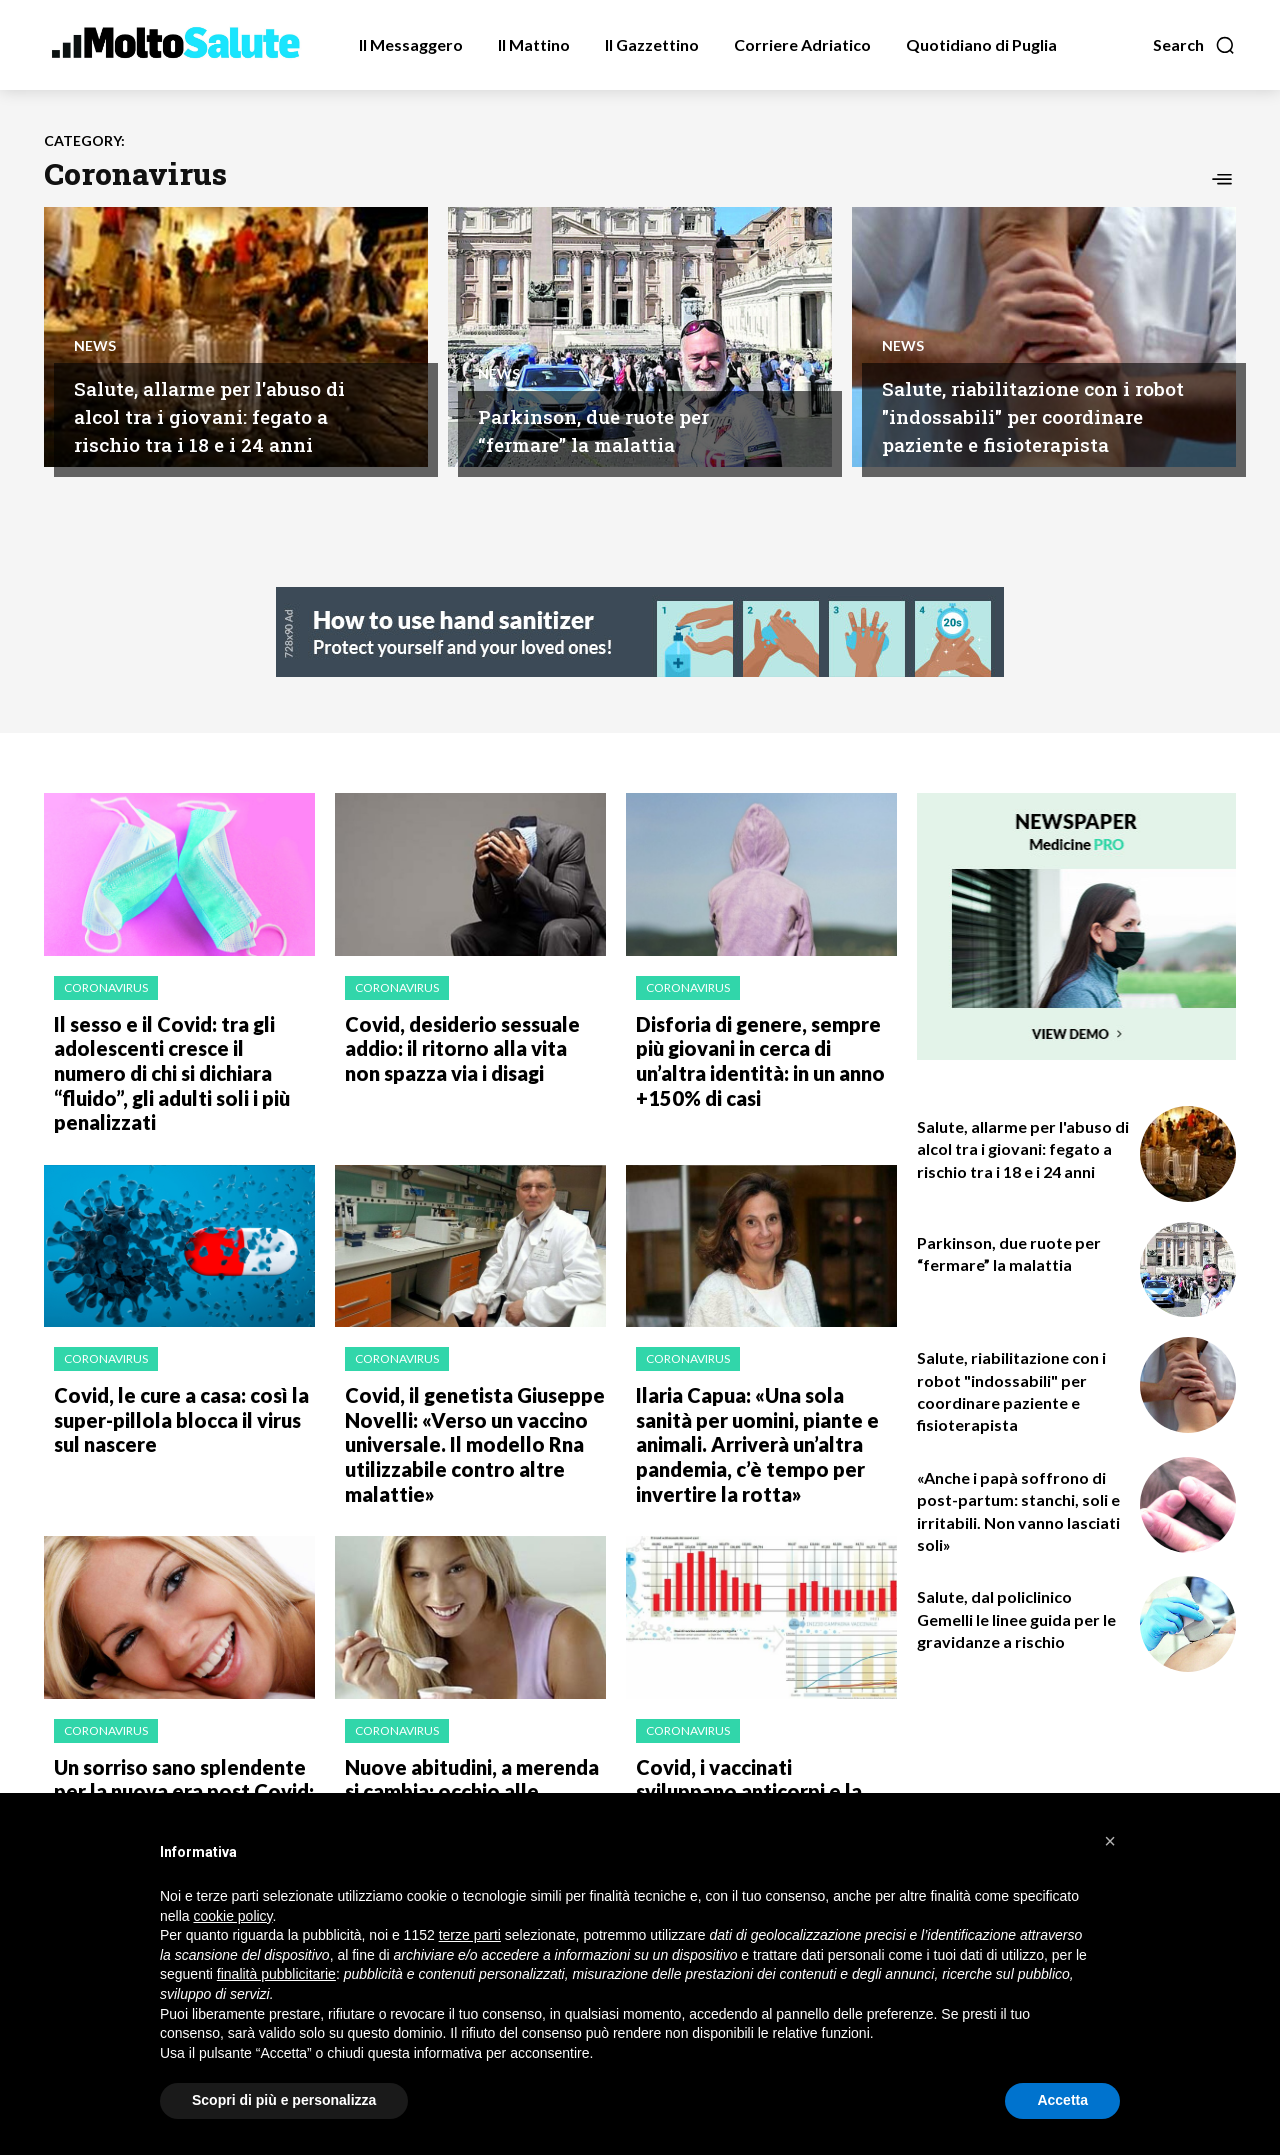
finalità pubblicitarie (276, 1974)
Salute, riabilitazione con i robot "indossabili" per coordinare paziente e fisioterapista (1030, 401)
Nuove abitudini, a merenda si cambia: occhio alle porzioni (469, 1724)
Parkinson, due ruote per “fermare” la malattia (617, 429)
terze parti (470, 1935)
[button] (1194, 45)
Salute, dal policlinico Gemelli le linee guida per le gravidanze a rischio (1016, 1619)
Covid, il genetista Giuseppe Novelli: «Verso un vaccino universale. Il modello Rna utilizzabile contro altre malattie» (463, 1400)
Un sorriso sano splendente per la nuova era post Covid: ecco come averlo (169, 1734)
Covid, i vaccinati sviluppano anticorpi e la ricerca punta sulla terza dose (754, 1734)
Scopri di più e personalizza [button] (284, 2100)
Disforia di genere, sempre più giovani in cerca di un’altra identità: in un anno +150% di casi (761, 1054)
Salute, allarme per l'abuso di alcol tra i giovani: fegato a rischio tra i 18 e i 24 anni (228, 414)
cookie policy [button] (232, 1916)
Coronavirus (106, 987)
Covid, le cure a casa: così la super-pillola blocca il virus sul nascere (178, 1378)
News (95, 344)
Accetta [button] (1062, 2100)
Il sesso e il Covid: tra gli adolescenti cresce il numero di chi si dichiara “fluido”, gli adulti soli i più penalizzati (175, 1054)
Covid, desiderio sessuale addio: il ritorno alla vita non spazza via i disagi (462, 1043)
